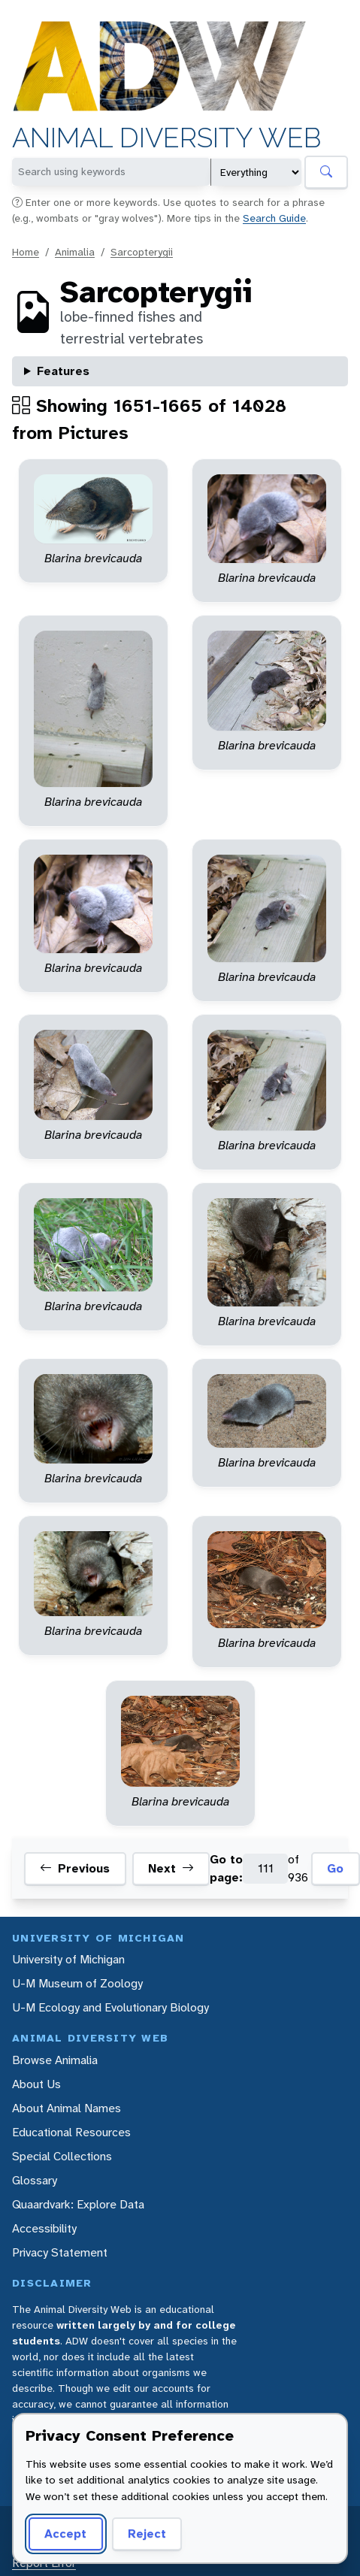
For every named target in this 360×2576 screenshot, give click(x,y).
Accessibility (44, 2228)
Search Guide (274, 218)
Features (63, 371)
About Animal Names (66, 2108)
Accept (65, 2533)
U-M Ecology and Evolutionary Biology (110, 2007)
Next (171, 1869)
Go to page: (226, 1868)
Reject (147, 2533)
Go (335, 1868)
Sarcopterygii (141, 252)
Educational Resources (71, 2132)
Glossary (34, 2180)
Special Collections (62, 2156)
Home (25, 252)
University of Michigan (68, 1959)
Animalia (75, 252)
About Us (36, 2084)
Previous (75, 1869)
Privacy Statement (59, 2252)
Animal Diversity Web (166, 138)
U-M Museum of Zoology (77, 1983)
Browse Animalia (55, 2060)
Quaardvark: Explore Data (78, 2204)
